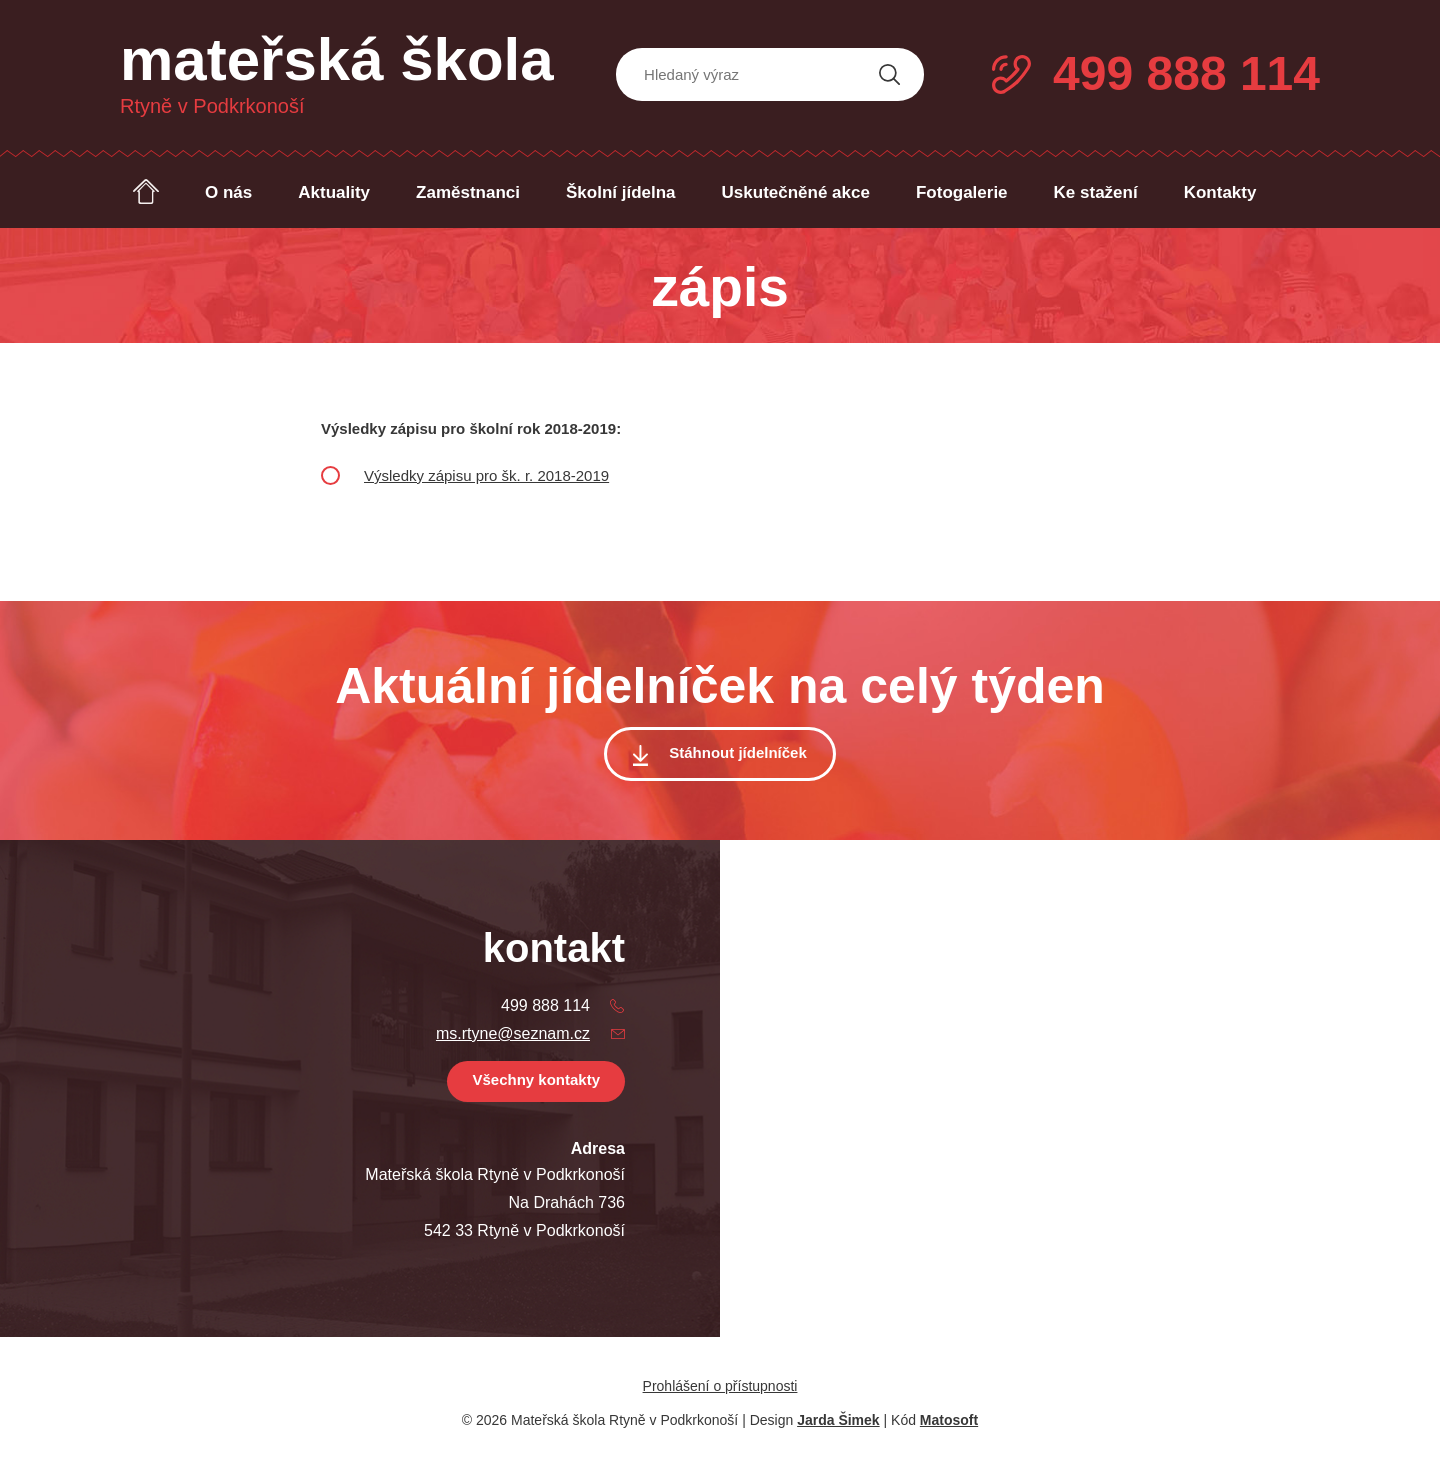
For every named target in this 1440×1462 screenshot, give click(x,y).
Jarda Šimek (838, 1420)
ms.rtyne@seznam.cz (513, 1033)
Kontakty (1220, 192)
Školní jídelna (621, 192)
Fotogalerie (962, 192)
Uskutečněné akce (796, 192)
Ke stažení (1096, 192)
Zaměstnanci (468, 192)
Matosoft (949, 1420)
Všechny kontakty (536, 1079)
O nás (228, 192)
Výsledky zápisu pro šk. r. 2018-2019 (486, 475)
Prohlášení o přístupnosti (720, 1386)
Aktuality (334, 192)
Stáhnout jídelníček (738, 752)
